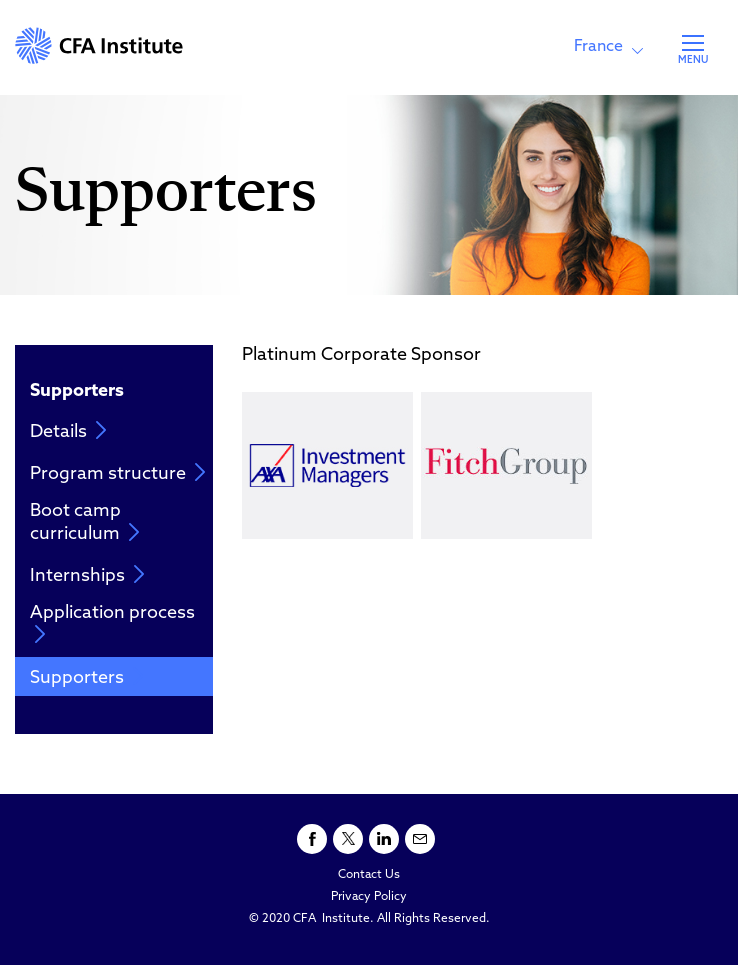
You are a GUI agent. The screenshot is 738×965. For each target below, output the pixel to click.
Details (68, 431)
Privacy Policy (369, 897)
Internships (87, 575)
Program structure (118, 473)
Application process (112, 623)
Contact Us (369, 875)
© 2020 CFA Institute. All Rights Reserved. (369, 919)
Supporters (87, 677)
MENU (693, 60)
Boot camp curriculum (85, 523)
